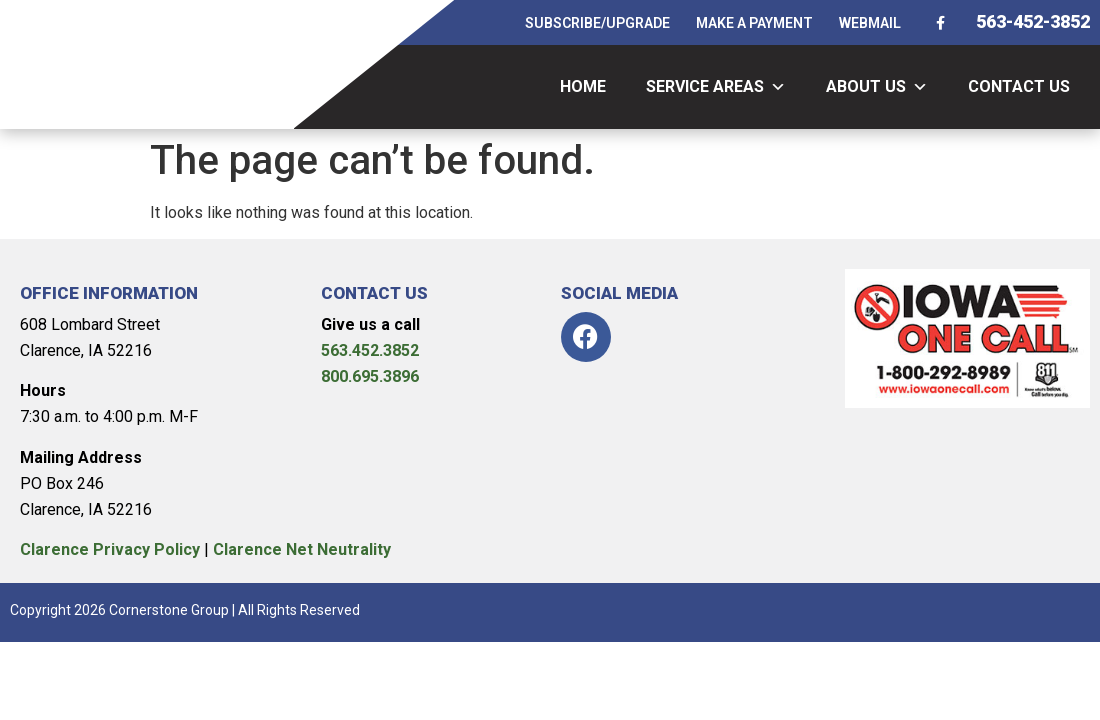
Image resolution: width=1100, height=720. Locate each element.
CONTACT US (1019, 86)
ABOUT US (877, 87)
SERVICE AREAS (716, 87)
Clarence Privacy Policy (110, 549)
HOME (583, 86)
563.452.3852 (370, 350)
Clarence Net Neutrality (302, 549)
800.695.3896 (370, 376)
